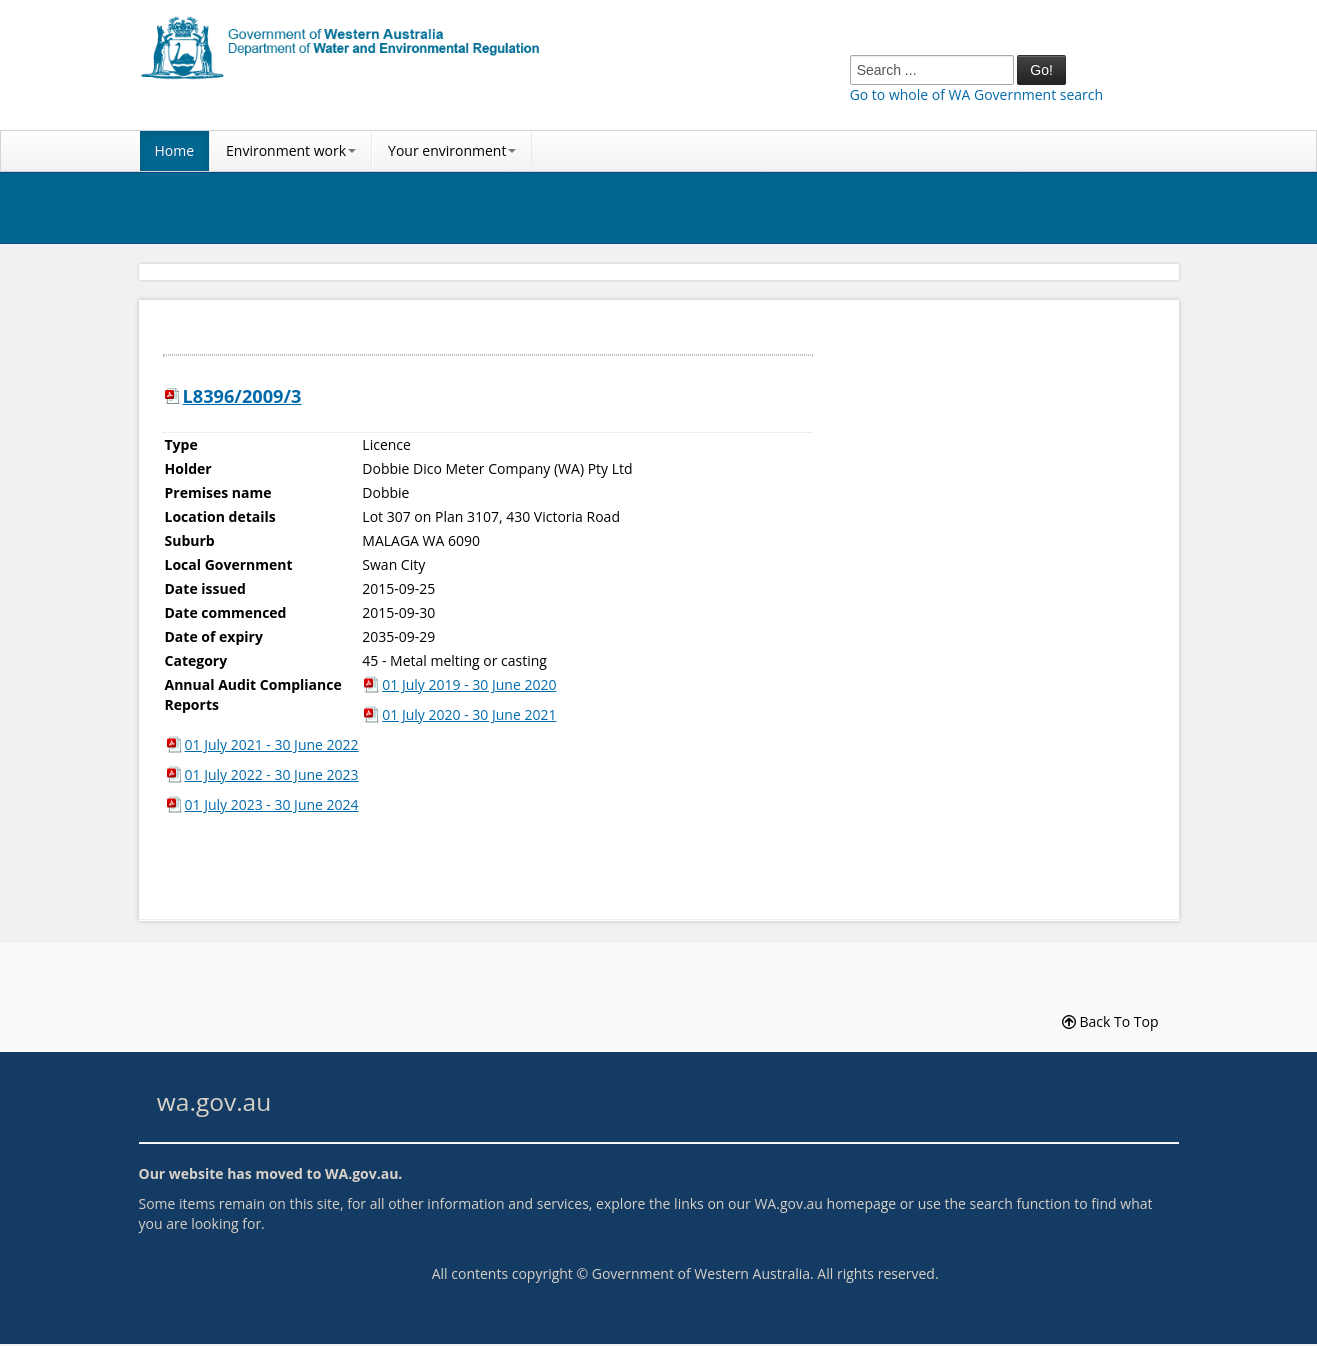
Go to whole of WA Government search (976, 94)
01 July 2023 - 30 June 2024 (272, 804)
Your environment (452, 150)
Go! (1041, 70)
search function (1019, 1203)
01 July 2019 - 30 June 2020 (469, 684)
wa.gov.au (214, 1101)
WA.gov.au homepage (825, 1203)
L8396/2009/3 (242, 396)
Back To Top (1110, 1021)
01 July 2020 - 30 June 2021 (469, 714)
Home (175, 150)
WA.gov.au (361, 1173)
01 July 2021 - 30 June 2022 (272, 744)
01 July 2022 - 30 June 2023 (272, 774)
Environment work (291, 150)
